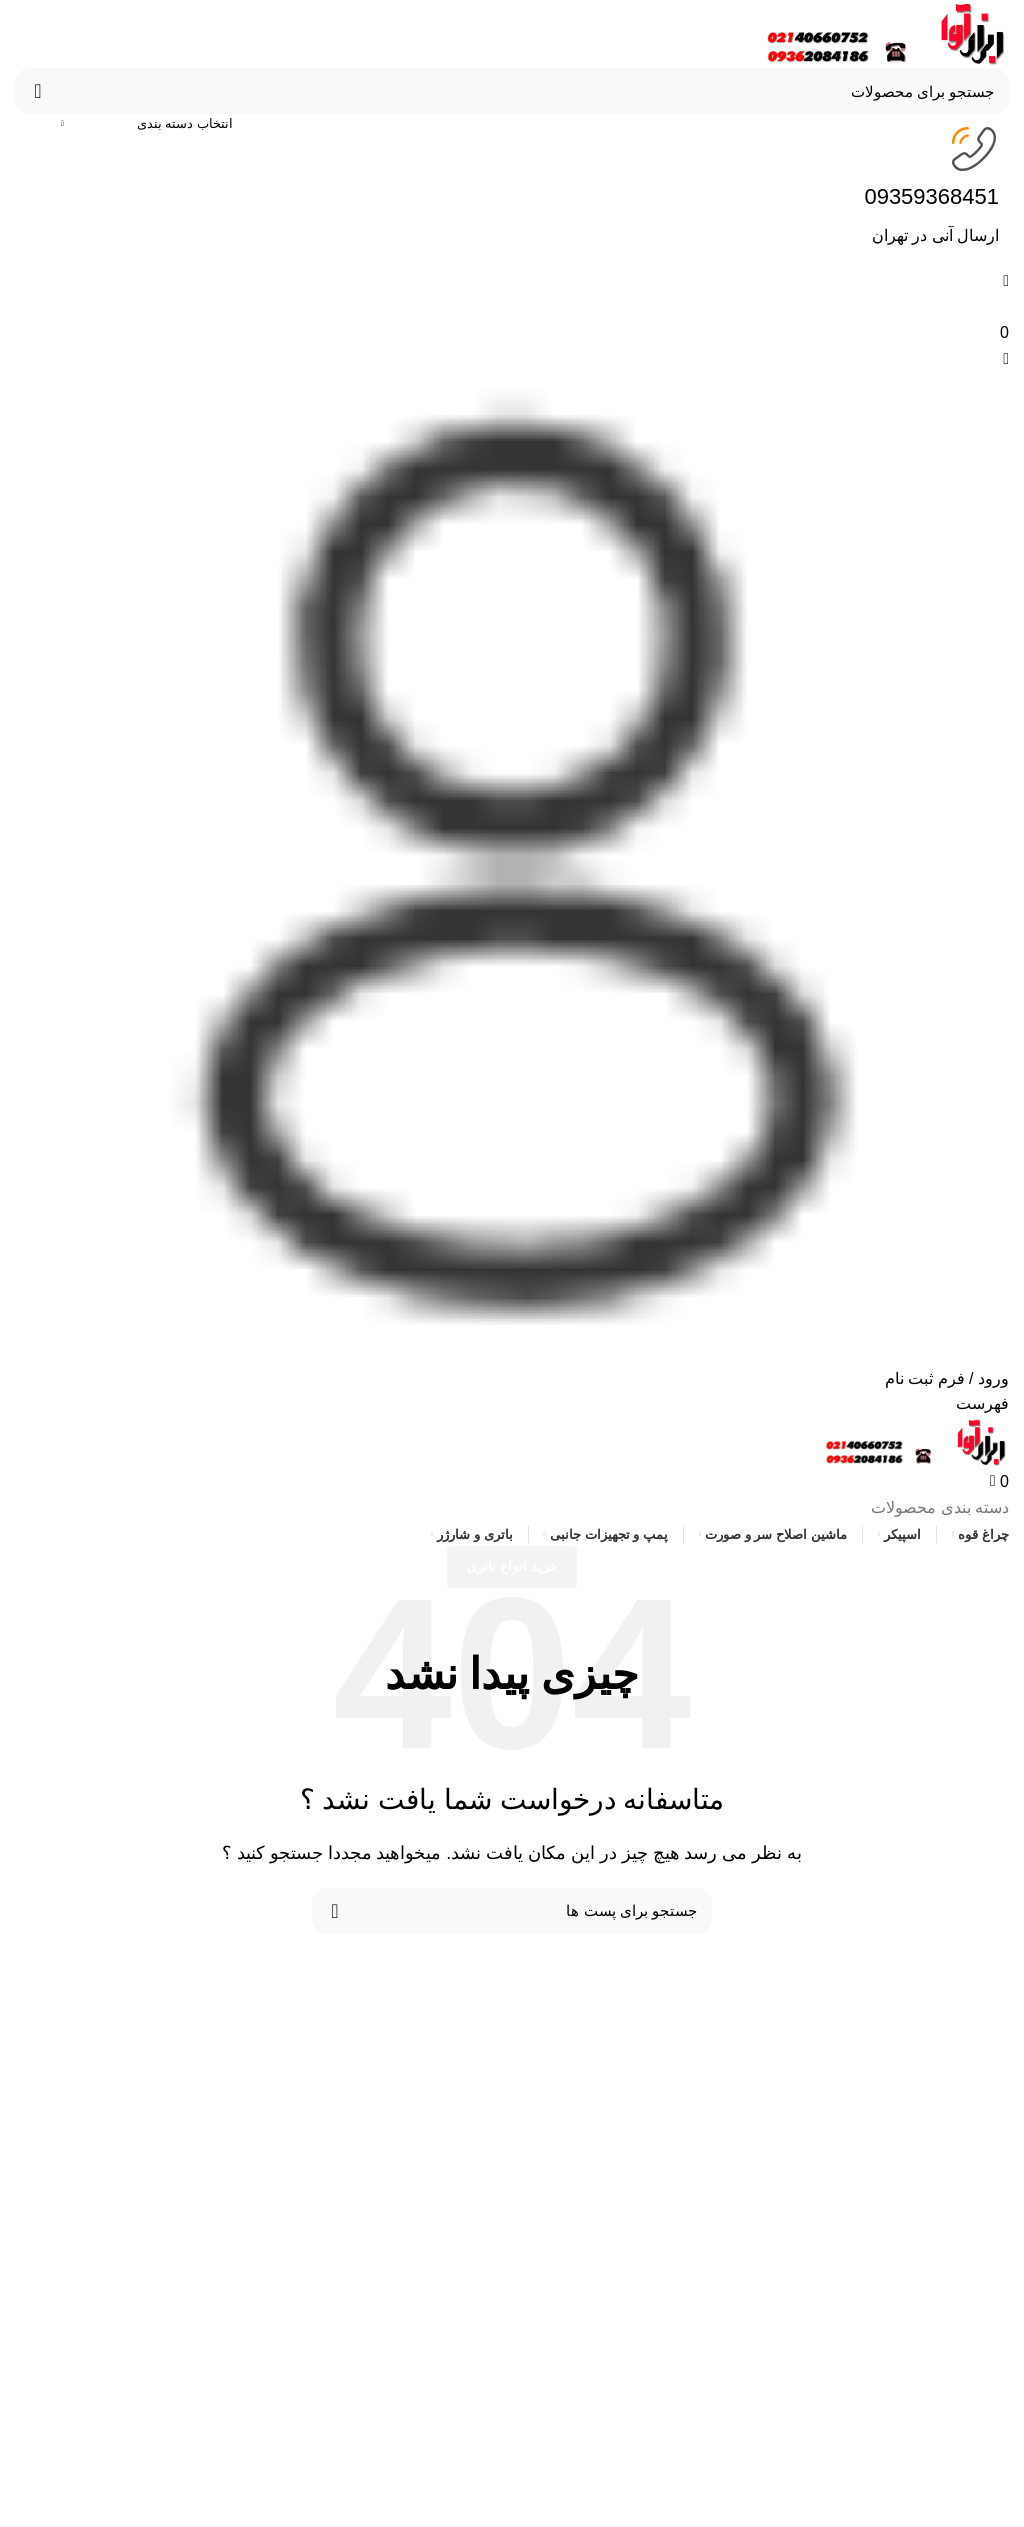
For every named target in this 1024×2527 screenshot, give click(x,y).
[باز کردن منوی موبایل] (982, 1403)
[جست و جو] (512, 91)
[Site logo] (883, 32)
